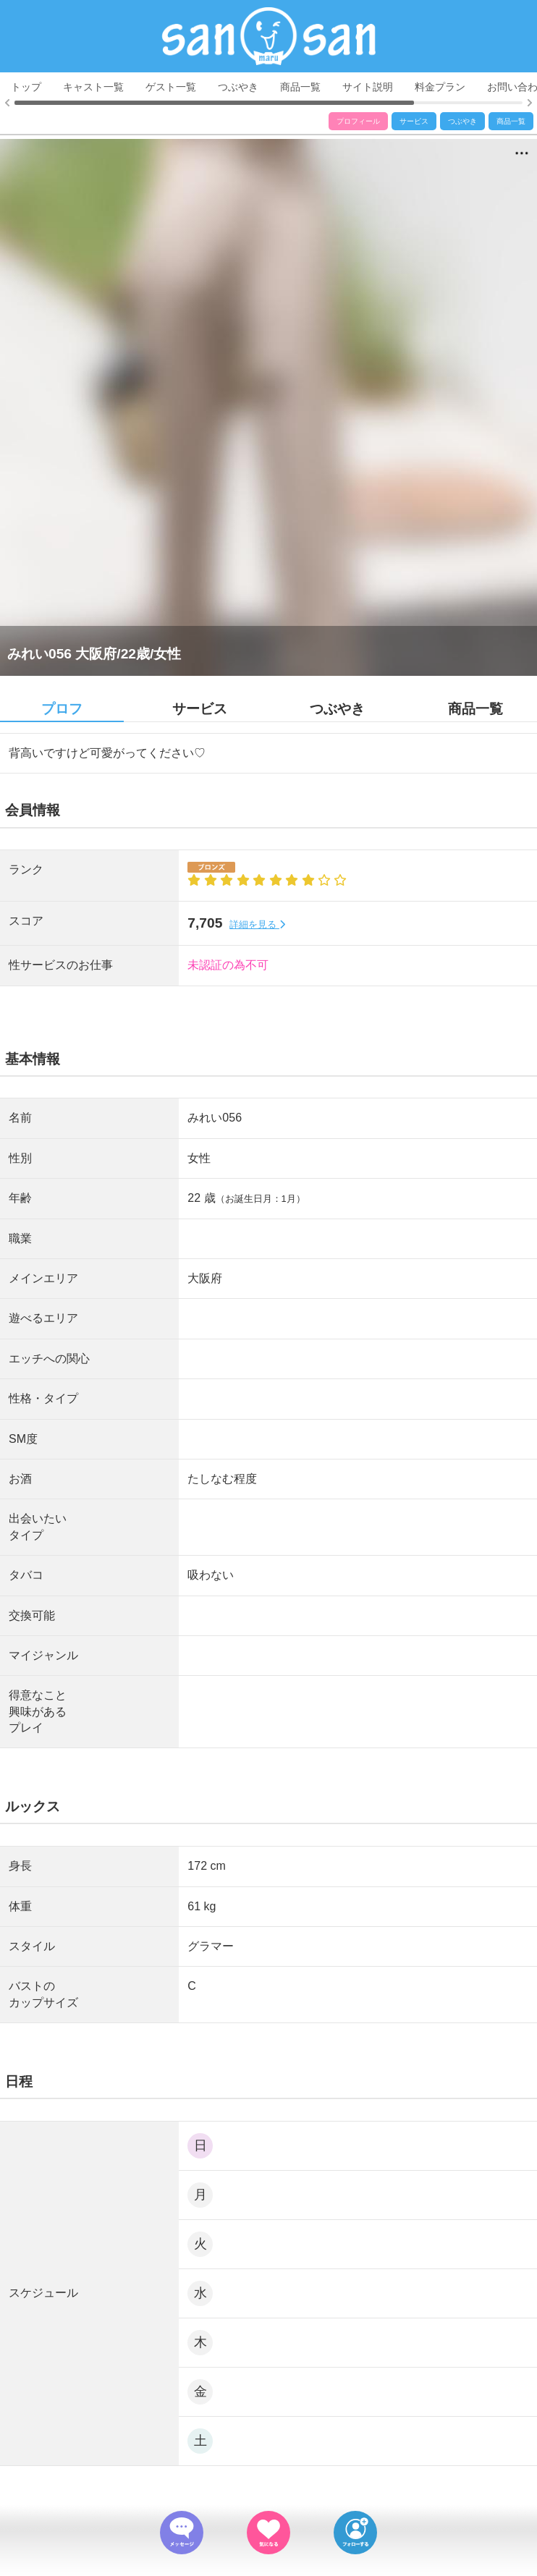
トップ (26, 87)
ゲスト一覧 (170, 87)
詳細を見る (257, 924)
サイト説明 (367, 87)
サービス (413, 121)
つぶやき (238, 87)
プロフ (62, 708)
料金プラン (440, 87)
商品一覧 (300, 87)
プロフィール (358, 121)
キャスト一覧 (93, 87)
